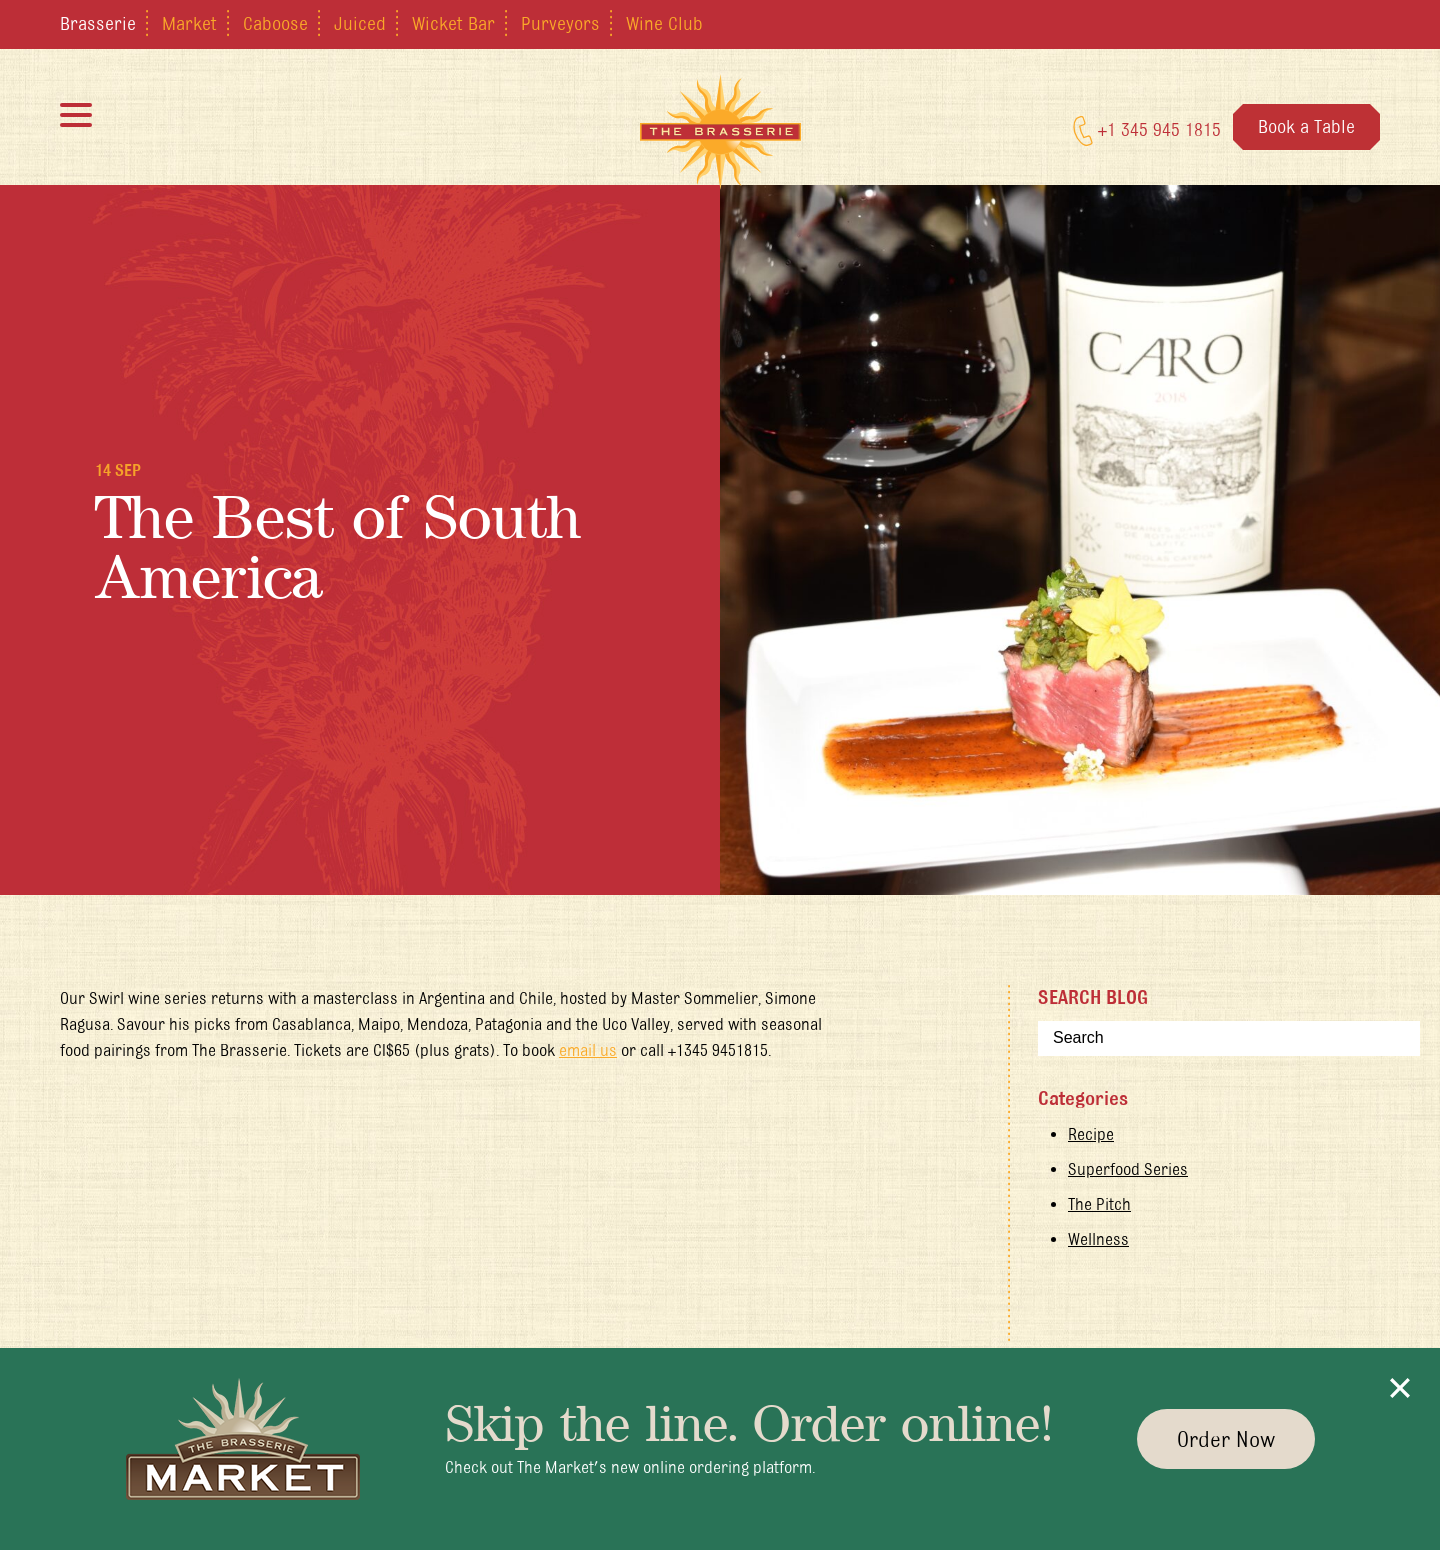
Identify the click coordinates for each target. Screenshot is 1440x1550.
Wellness (1098, 1239)
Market (189, 23)
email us (588, 1050)
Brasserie (98, 23)
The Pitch (1099, 1204)
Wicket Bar (453, 23)
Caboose (275, 23)
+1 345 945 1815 (1147, 131)
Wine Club (664, 23)
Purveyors (560, 23)
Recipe (1091, 1134)
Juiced (360, 23)
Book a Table (1306, 126)
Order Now (1226, 1439)
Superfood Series (1128, 1169)
